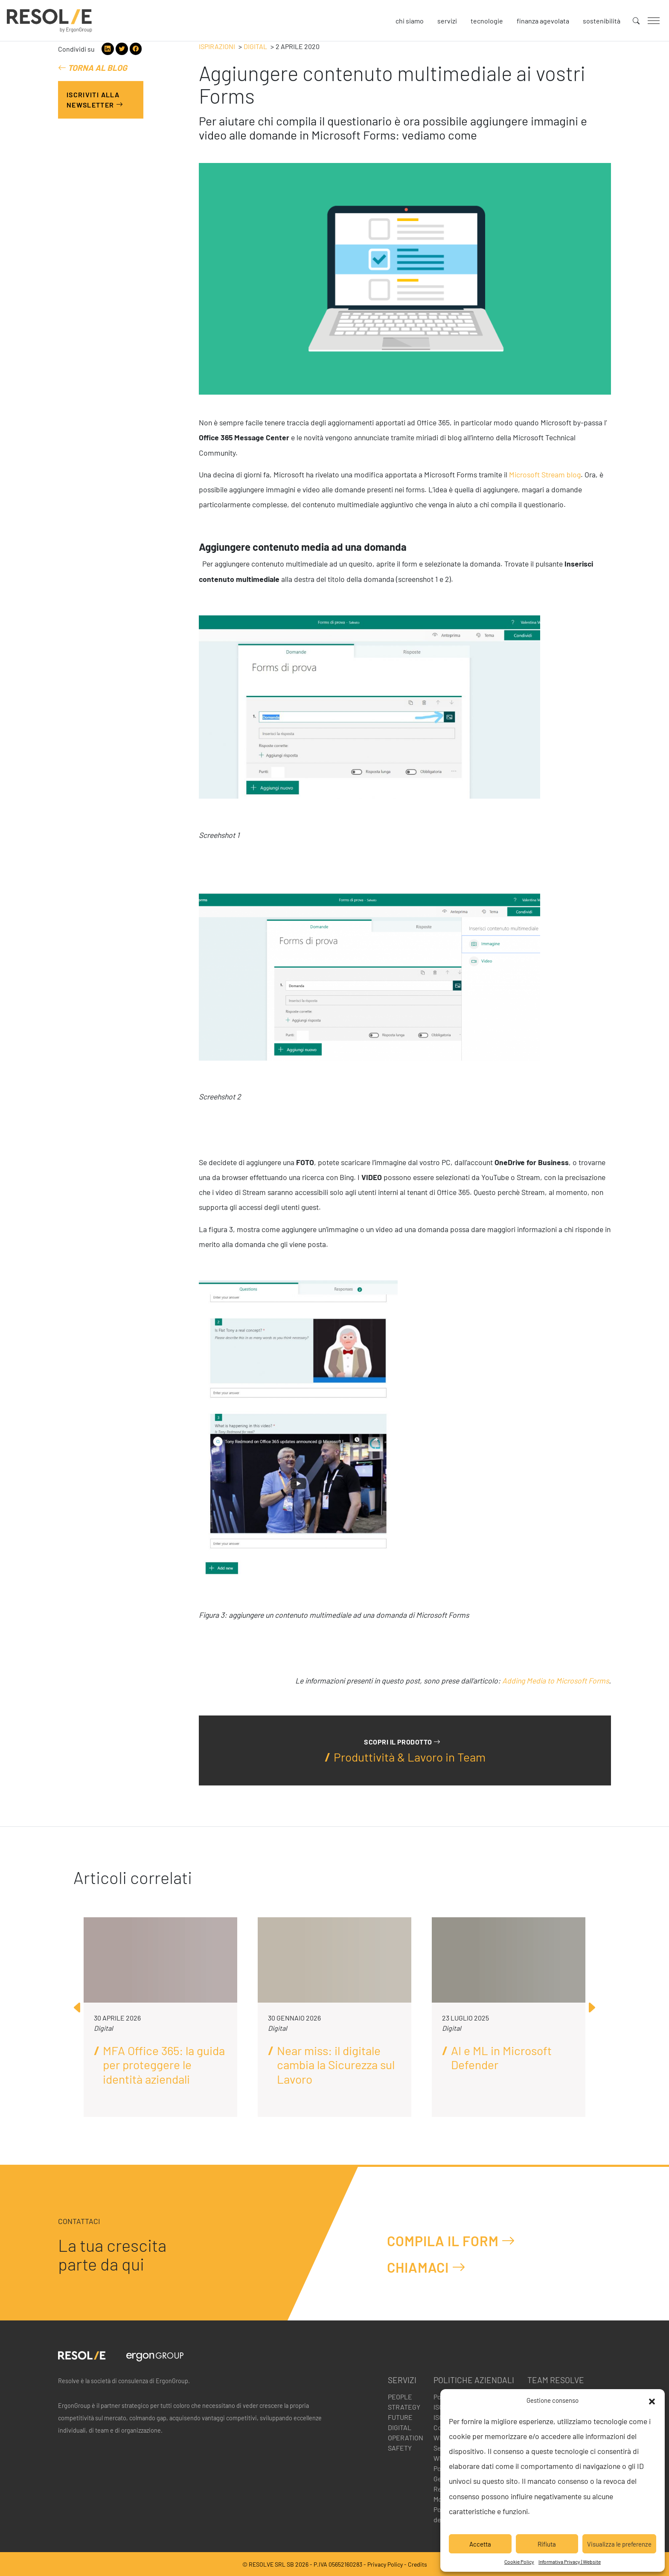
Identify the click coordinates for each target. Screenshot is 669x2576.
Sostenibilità (601, 21)
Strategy (404, 2407)
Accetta (480, 2544)
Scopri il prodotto (402, 1742)
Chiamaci (426, 2267)
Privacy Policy (385, 2564)
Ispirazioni (217, 46)
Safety (400, 2448)
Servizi (447, 21)
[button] (652, 2400)
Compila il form (451, 2240)
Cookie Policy (519, 2561)
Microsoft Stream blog (545, 474)
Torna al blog (92, 68)
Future (400, 2417)
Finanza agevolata (543, 21)
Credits (417, 2564)
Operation (405, 2438)
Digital (255, 46)
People (400, 2397)
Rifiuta (547, 2544)
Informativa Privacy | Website (569, 2561)
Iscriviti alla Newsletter (95, 99)
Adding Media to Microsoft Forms (555, 1680)
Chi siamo (410, 21)
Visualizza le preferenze (619, 2544)
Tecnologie (487, 21)
